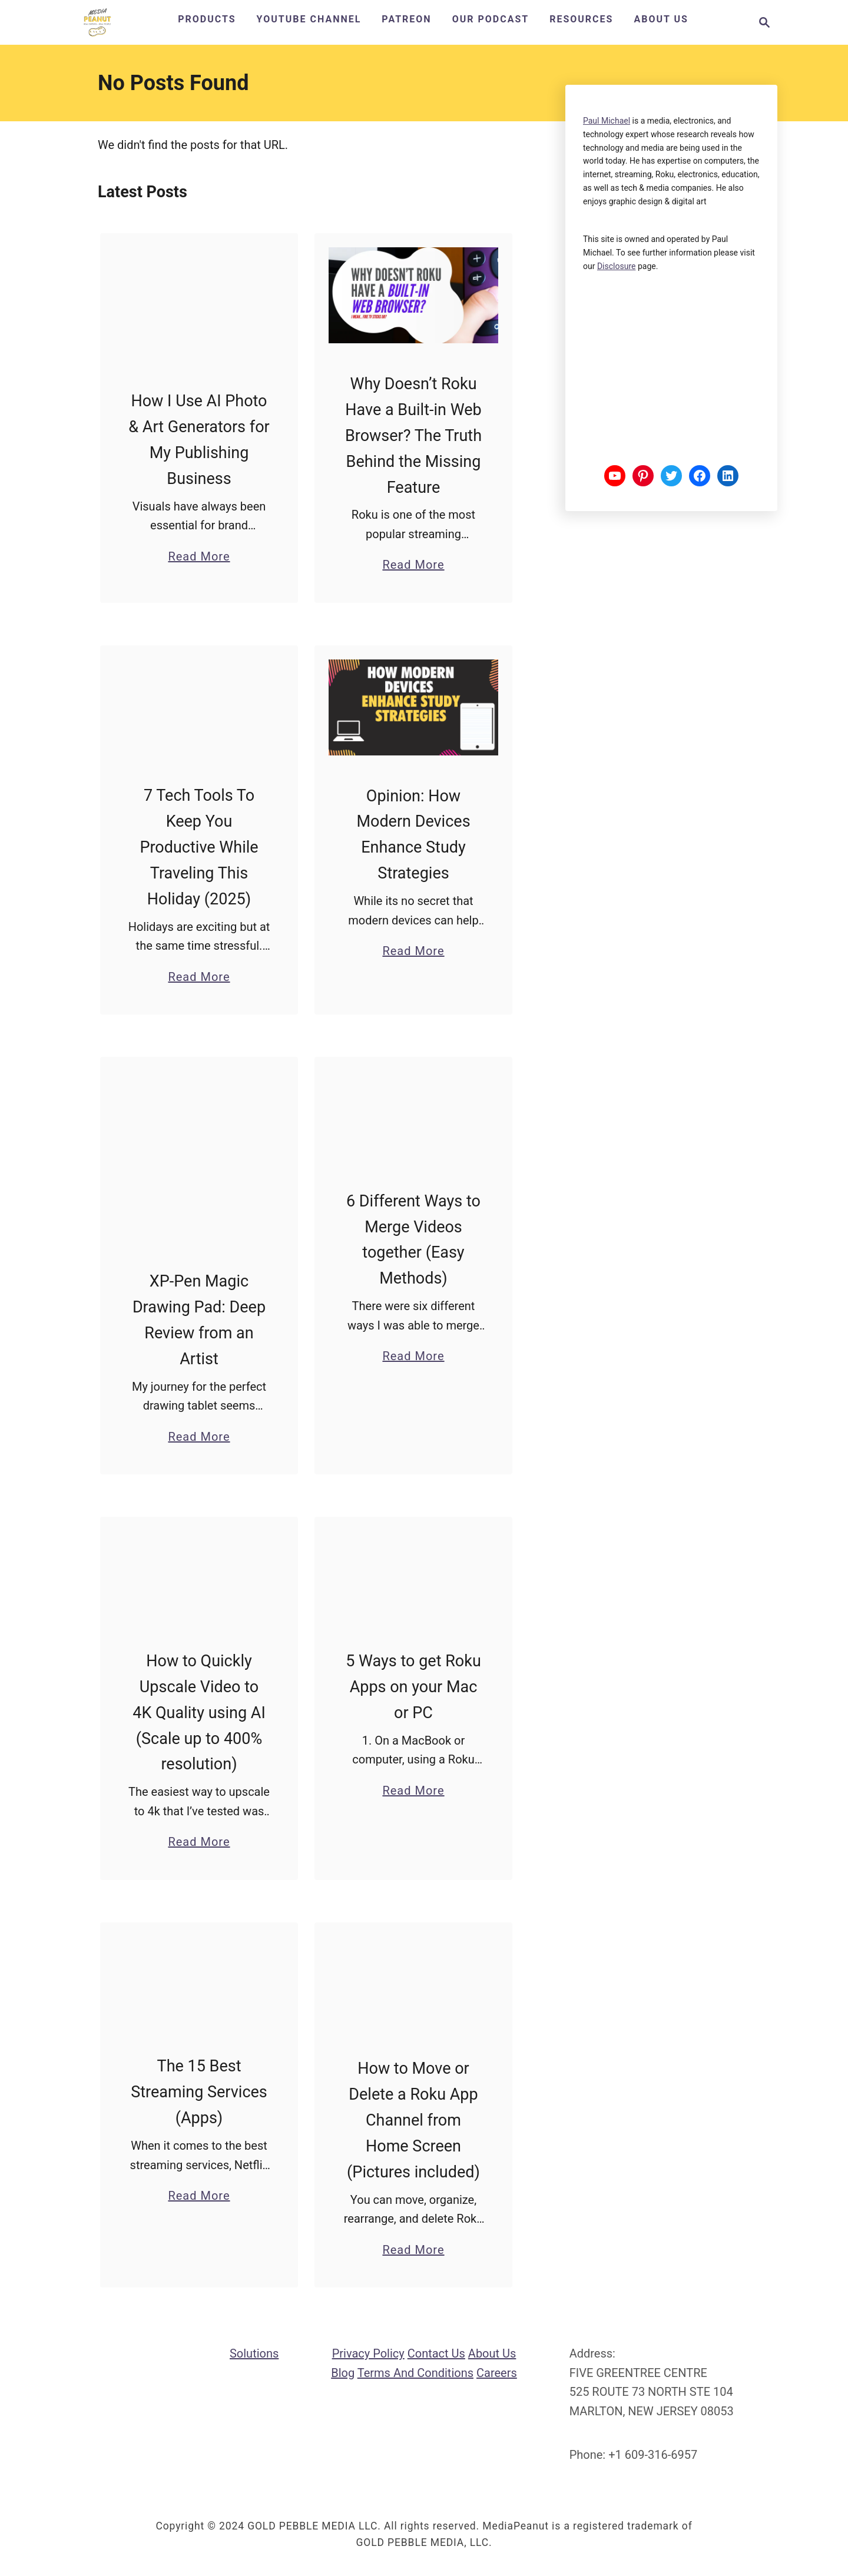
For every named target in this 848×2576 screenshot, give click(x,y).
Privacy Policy (368, 2354)
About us (492, 2354)
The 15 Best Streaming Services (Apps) (199, 2092)
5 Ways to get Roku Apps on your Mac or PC (413, 1687)
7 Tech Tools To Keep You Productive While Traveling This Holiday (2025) (199, 847)
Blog (343, 2373)
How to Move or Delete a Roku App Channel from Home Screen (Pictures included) (413, 2121)
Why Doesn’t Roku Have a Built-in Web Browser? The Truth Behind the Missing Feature (413, 435)
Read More (199, 556)
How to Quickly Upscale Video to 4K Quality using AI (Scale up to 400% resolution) (199, 1713)
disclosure (616, 266)
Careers (496, 2373)
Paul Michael (606, 120)
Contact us (436, 2354)
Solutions (254, 2354)
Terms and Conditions (415, 2373)
